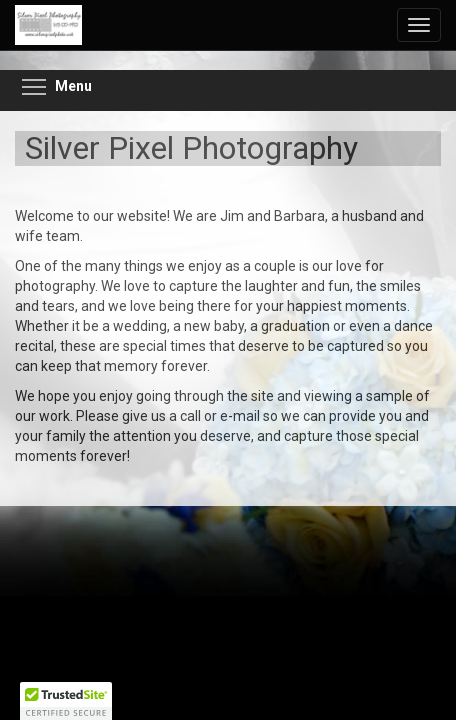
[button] (66, 701)
